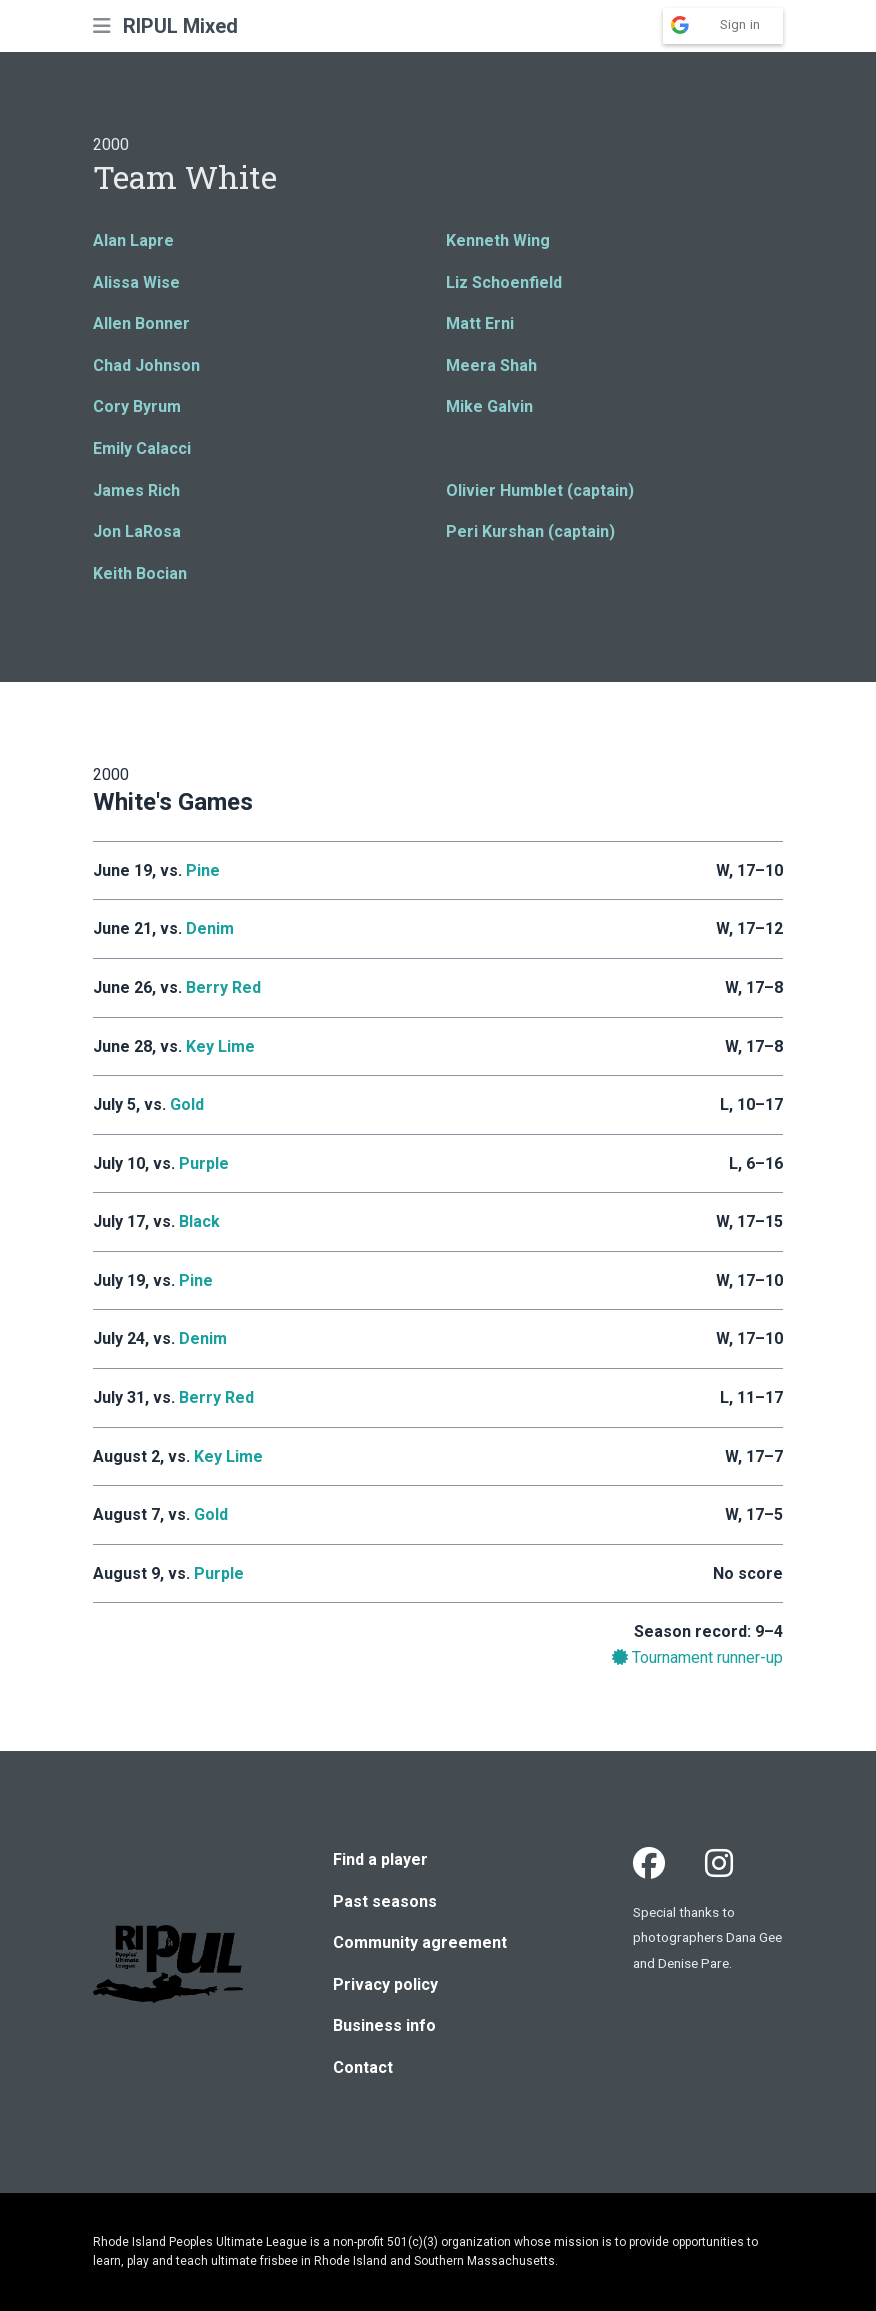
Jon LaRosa (137, 531)
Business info (384, 2025)
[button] (102, 26)
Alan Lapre (133, 240)
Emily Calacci (142, 448)
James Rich (136, 490)
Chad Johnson (146, 365)
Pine (203, 870)
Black (199, 1221)
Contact (363, 2067)
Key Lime (220, 1046)
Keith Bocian (140, 573)
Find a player (380, 1859)
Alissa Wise (136, 282)
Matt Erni (480, 323)
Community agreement (420, 1942)
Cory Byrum (137, 406)
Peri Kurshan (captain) (530, 531)
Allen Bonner (141, 323)
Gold (187, 1104)
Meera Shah (491, 365)
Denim (210, 928)
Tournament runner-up (697, 1657)
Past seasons (385, 1901)
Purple (204, 1163)
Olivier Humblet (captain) (540, 490)
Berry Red (223, 987)
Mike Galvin (489, 406)
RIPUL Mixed (180, 26)
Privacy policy (385, 1984)
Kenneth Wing (498, 240)
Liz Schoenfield (504, 282)
